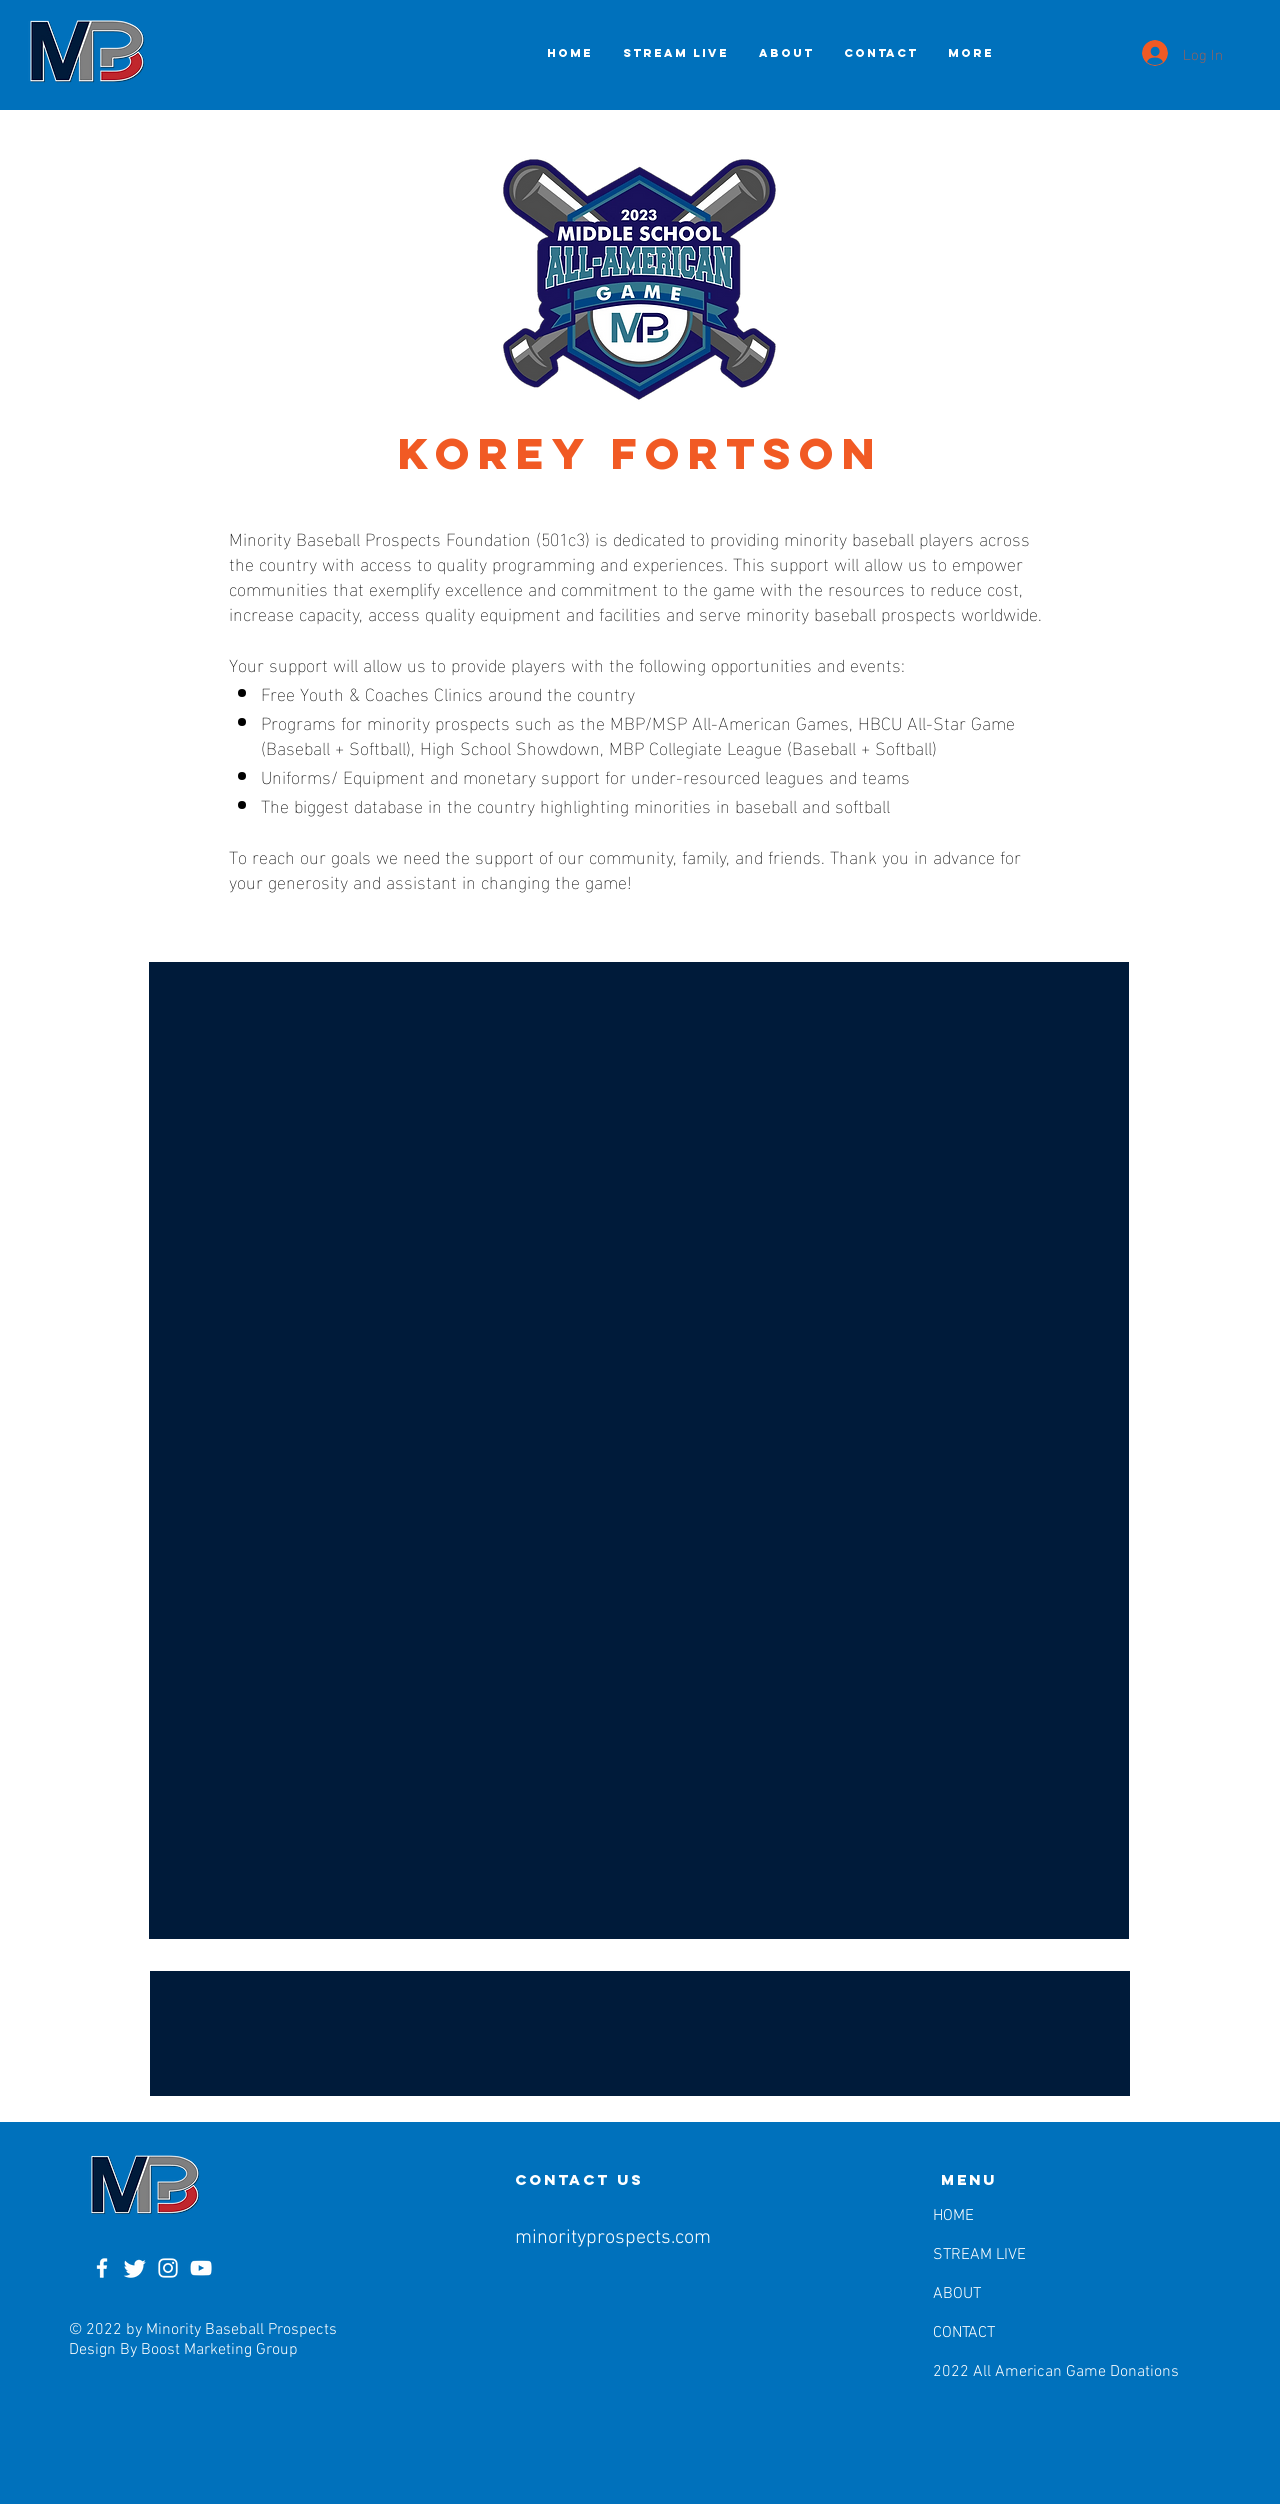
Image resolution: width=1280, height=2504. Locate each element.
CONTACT (964, 2333)
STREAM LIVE (979, 2255)
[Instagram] (168, 2268)
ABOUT (957, 2294)
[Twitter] (135, 2268)
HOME (953, 2216)
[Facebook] (102, 2268)
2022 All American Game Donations (984, 2372)
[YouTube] (201, 2268)
